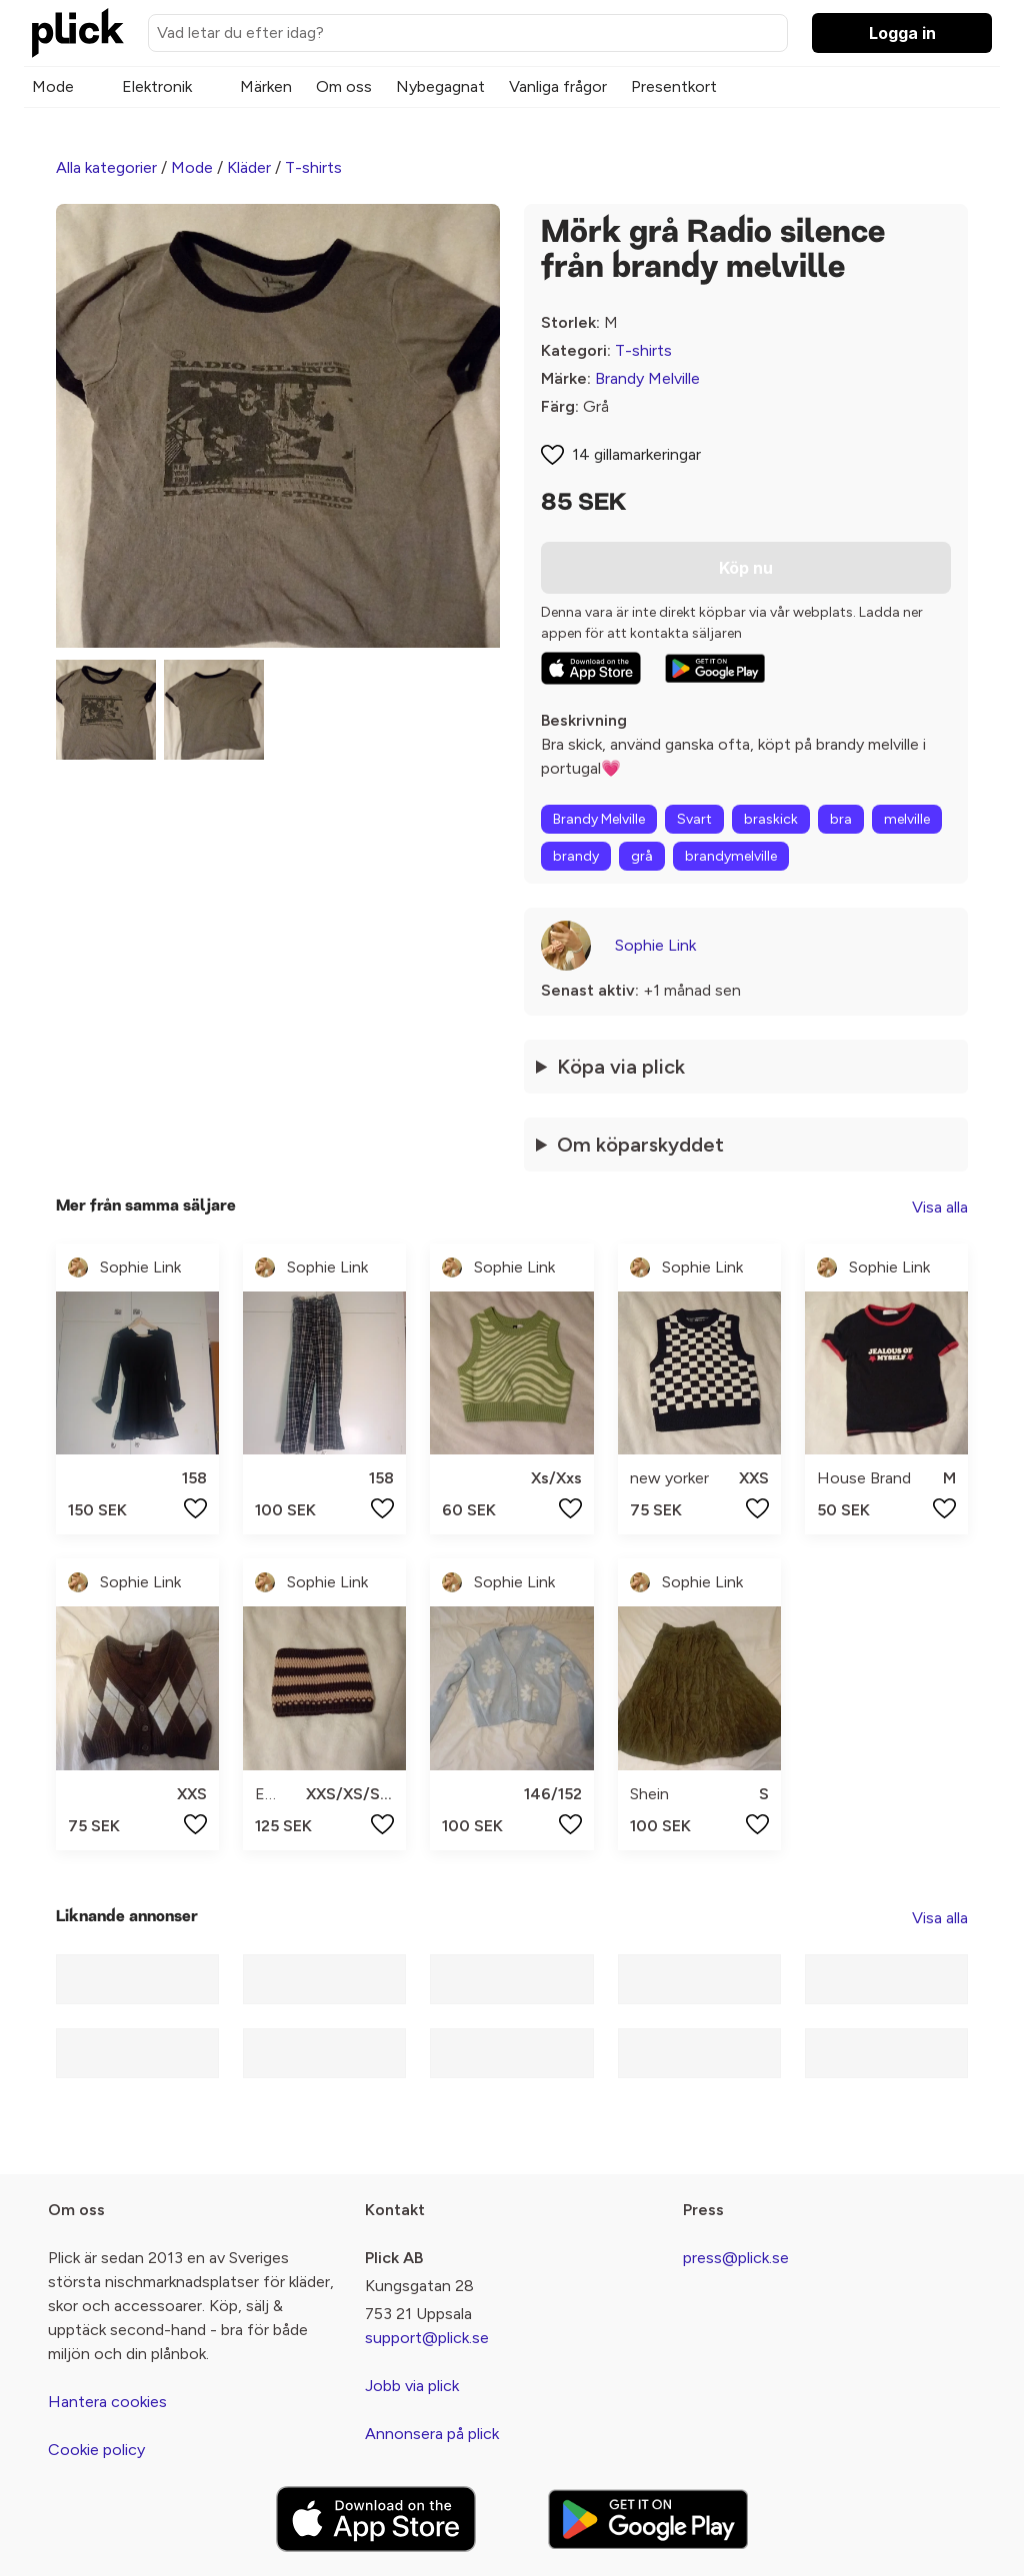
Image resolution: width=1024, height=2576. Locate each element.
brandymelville (731, 856)
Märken (266, 86)
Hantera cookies (107, 2401)
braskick (771, 819)
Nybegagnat (440, 86)
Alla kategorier (106, 167)
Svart (694, 819)
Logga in (902, 33)
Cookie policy (96, 2449)
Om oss (344, 86)
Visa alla (940, 1207)
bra (841, 819)
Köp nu (746, 568)
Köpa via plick (621, 1067)
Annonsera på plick (432, 2433)
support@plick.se (427, 2337)
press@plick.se (736, 2257)
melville (907, 819)
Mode (53, 86)
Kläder (249, 167)
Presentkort (674, 86)
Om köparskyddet (640, 1145)
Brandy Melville (647, 378)
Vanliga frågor (558, 86)
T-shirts (313, 167)
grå (642, 856)
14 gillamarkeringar (636, 454)
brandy (576, 856)
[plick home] (78, 33)
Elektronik (157, 86)
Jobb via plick (412, 2385)
